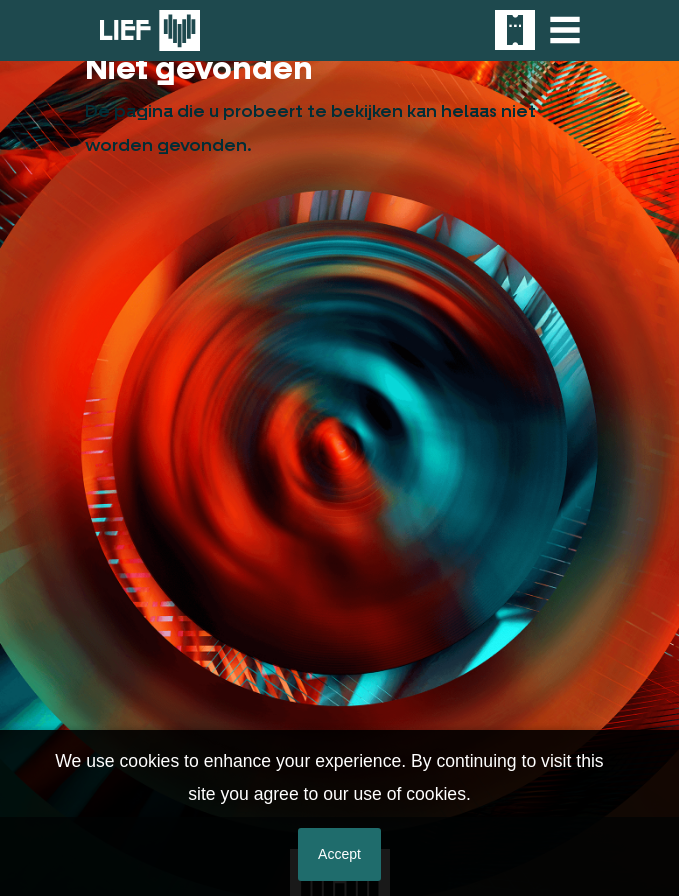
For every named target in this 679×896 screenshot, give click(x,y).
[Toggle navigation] (565, 30)
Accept (339, 854)
